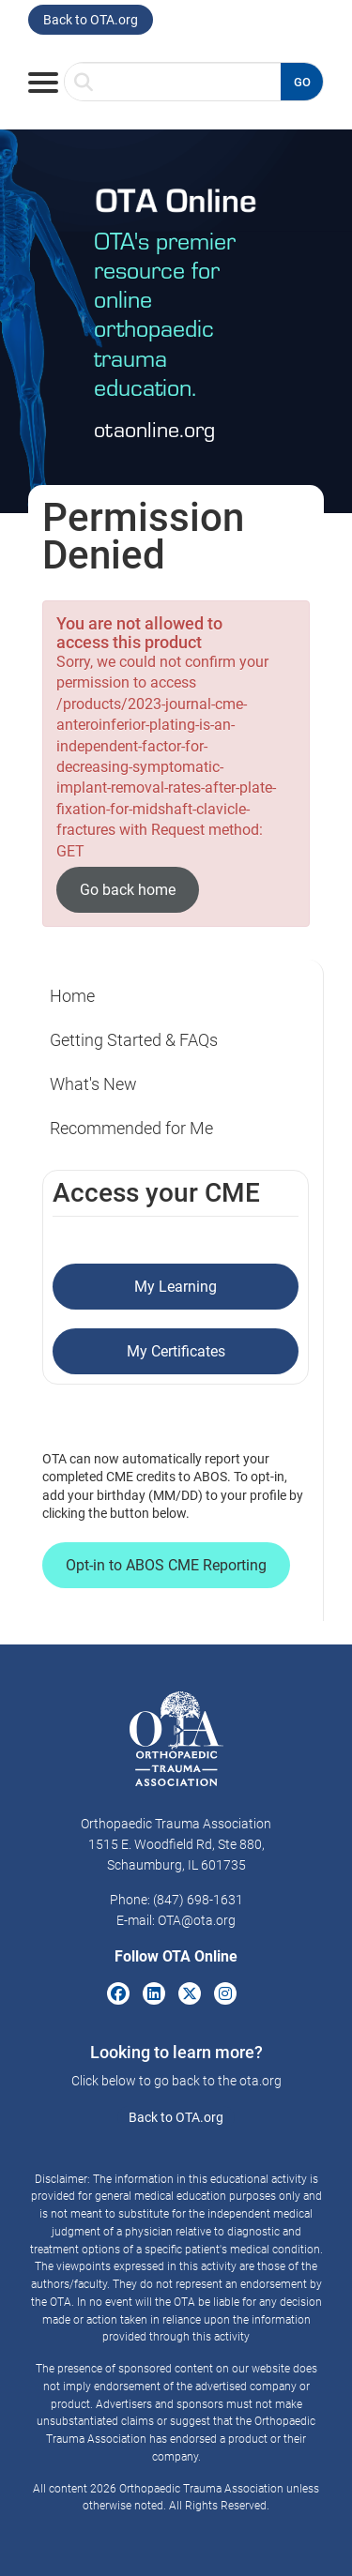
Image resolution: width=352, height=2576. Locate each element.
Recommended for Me (131, 1128)
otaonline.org (154, 428)
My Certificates (176, 1351)
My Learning (175, 1287)
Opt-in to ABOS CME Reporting (166, 1565)
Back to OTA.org (90, 19)
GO (302, 82)
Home (72, 996)
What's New (93, 1084)
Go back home (128, 890)
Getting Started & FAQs (134, 1040)
